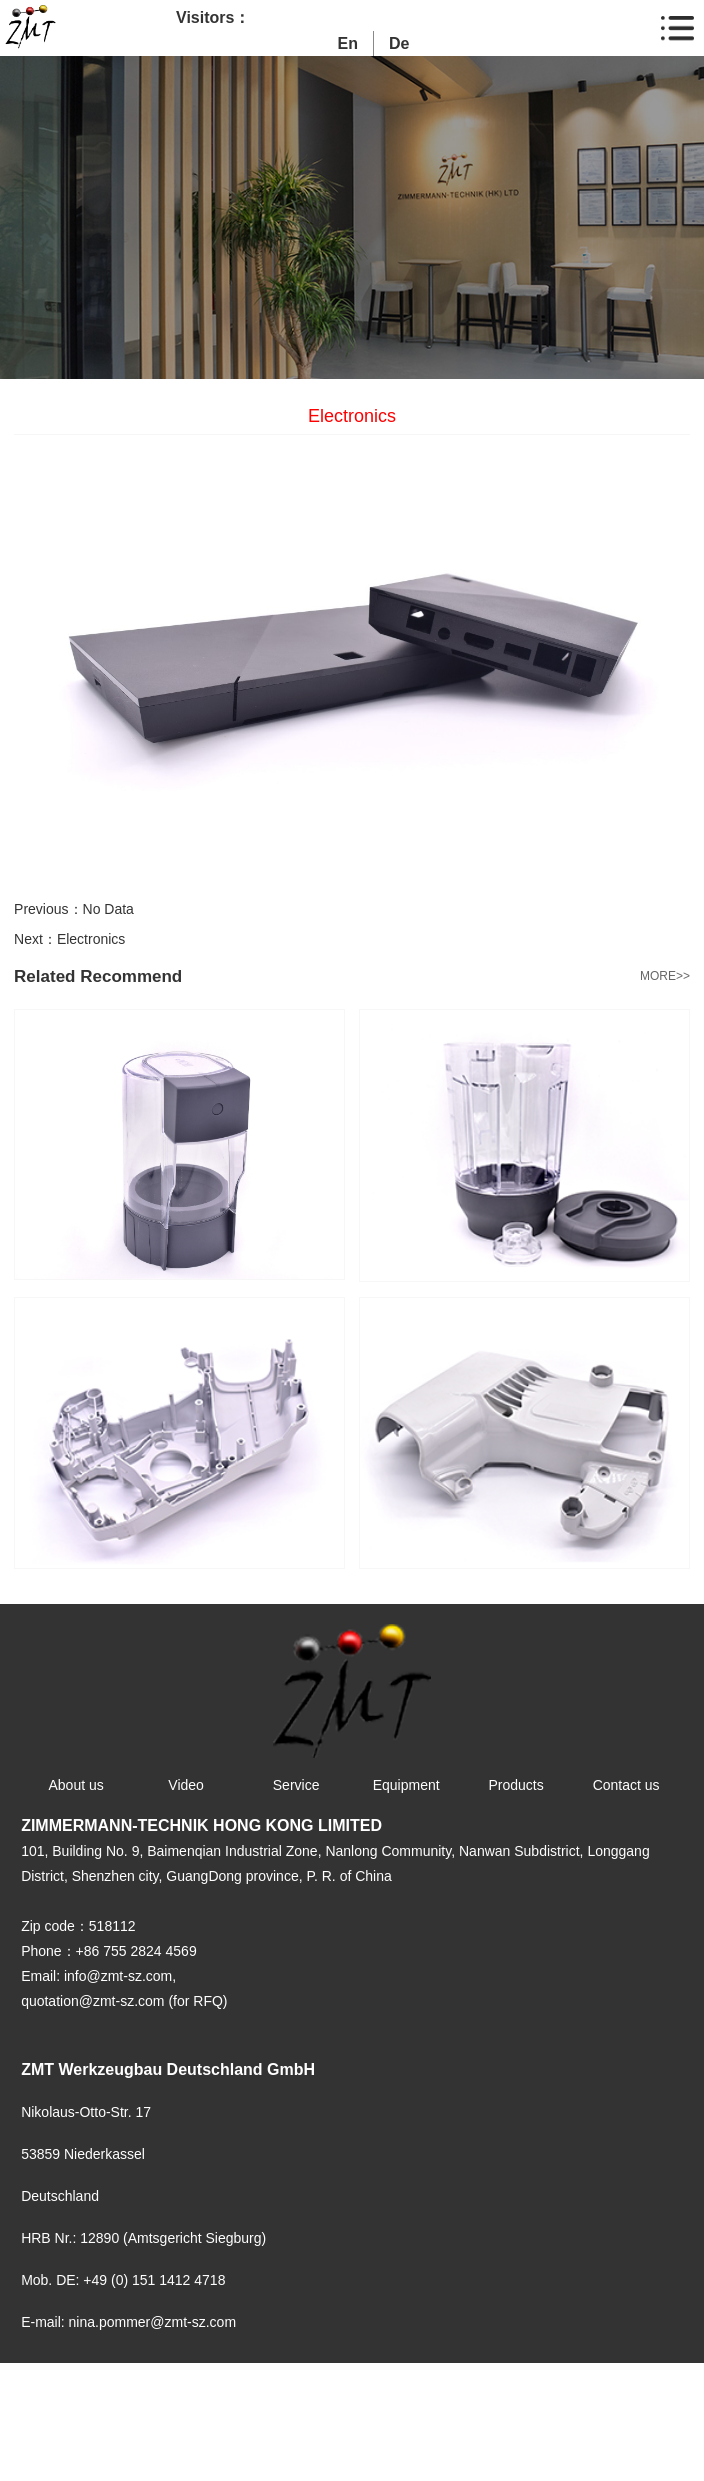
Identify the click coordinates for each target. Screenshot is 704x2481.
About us (75, 1785)
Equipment (406, 1785)
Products (516, 1785)
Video (186, 1785)
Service (296, 1785)
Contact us (626, 1785)
